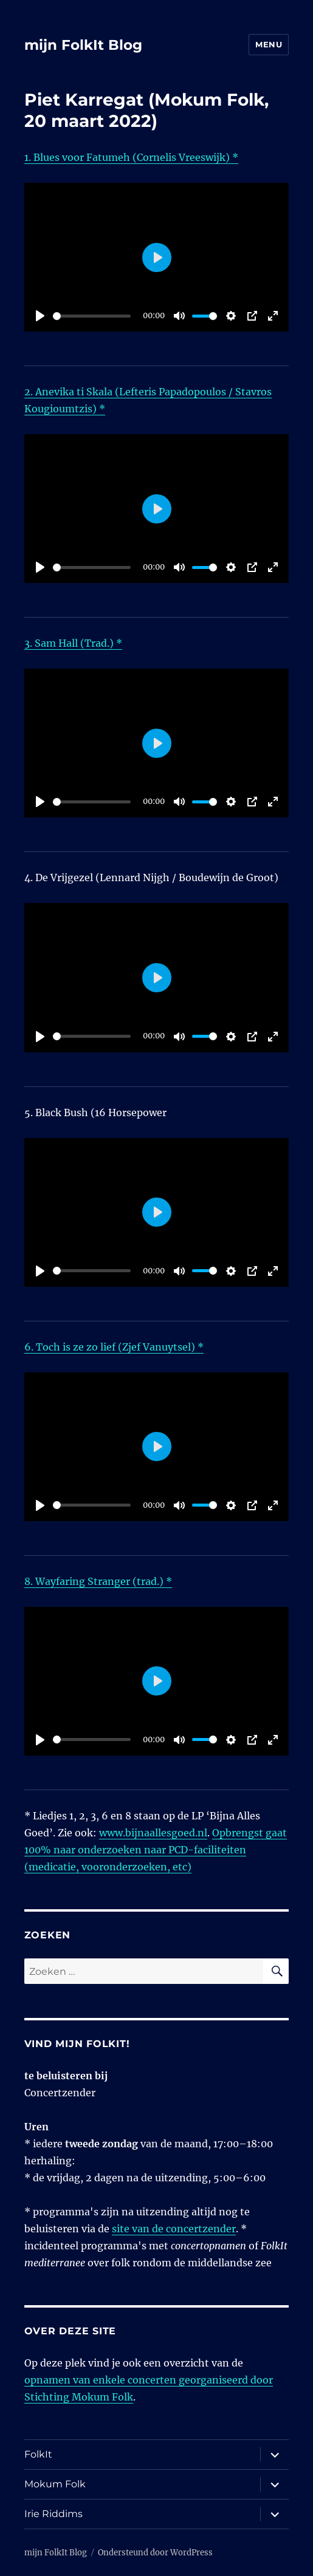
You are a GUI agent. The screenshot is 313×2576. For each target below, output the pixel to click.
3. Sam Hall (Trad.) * (73, 643)
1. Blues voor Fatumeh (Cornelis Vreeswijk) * (131, 157)
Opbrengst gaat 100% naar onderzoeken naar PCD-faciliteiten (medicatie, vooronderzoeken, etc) (155, 1850)
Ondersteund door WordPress (155, 2552)
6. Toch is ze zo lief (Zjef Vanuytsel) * (114, 1347)
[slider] (92, 316)
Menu (268, 44)
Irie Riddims (53, 2514)
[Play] (40, 315)
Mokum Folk (55, 2484)
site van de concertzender (174, 2229)
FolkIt (38, 2454)
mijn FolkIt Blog (83, 44)
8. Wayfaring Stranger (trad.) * (98, 1581)
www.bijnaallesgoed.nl (153, 1833)
